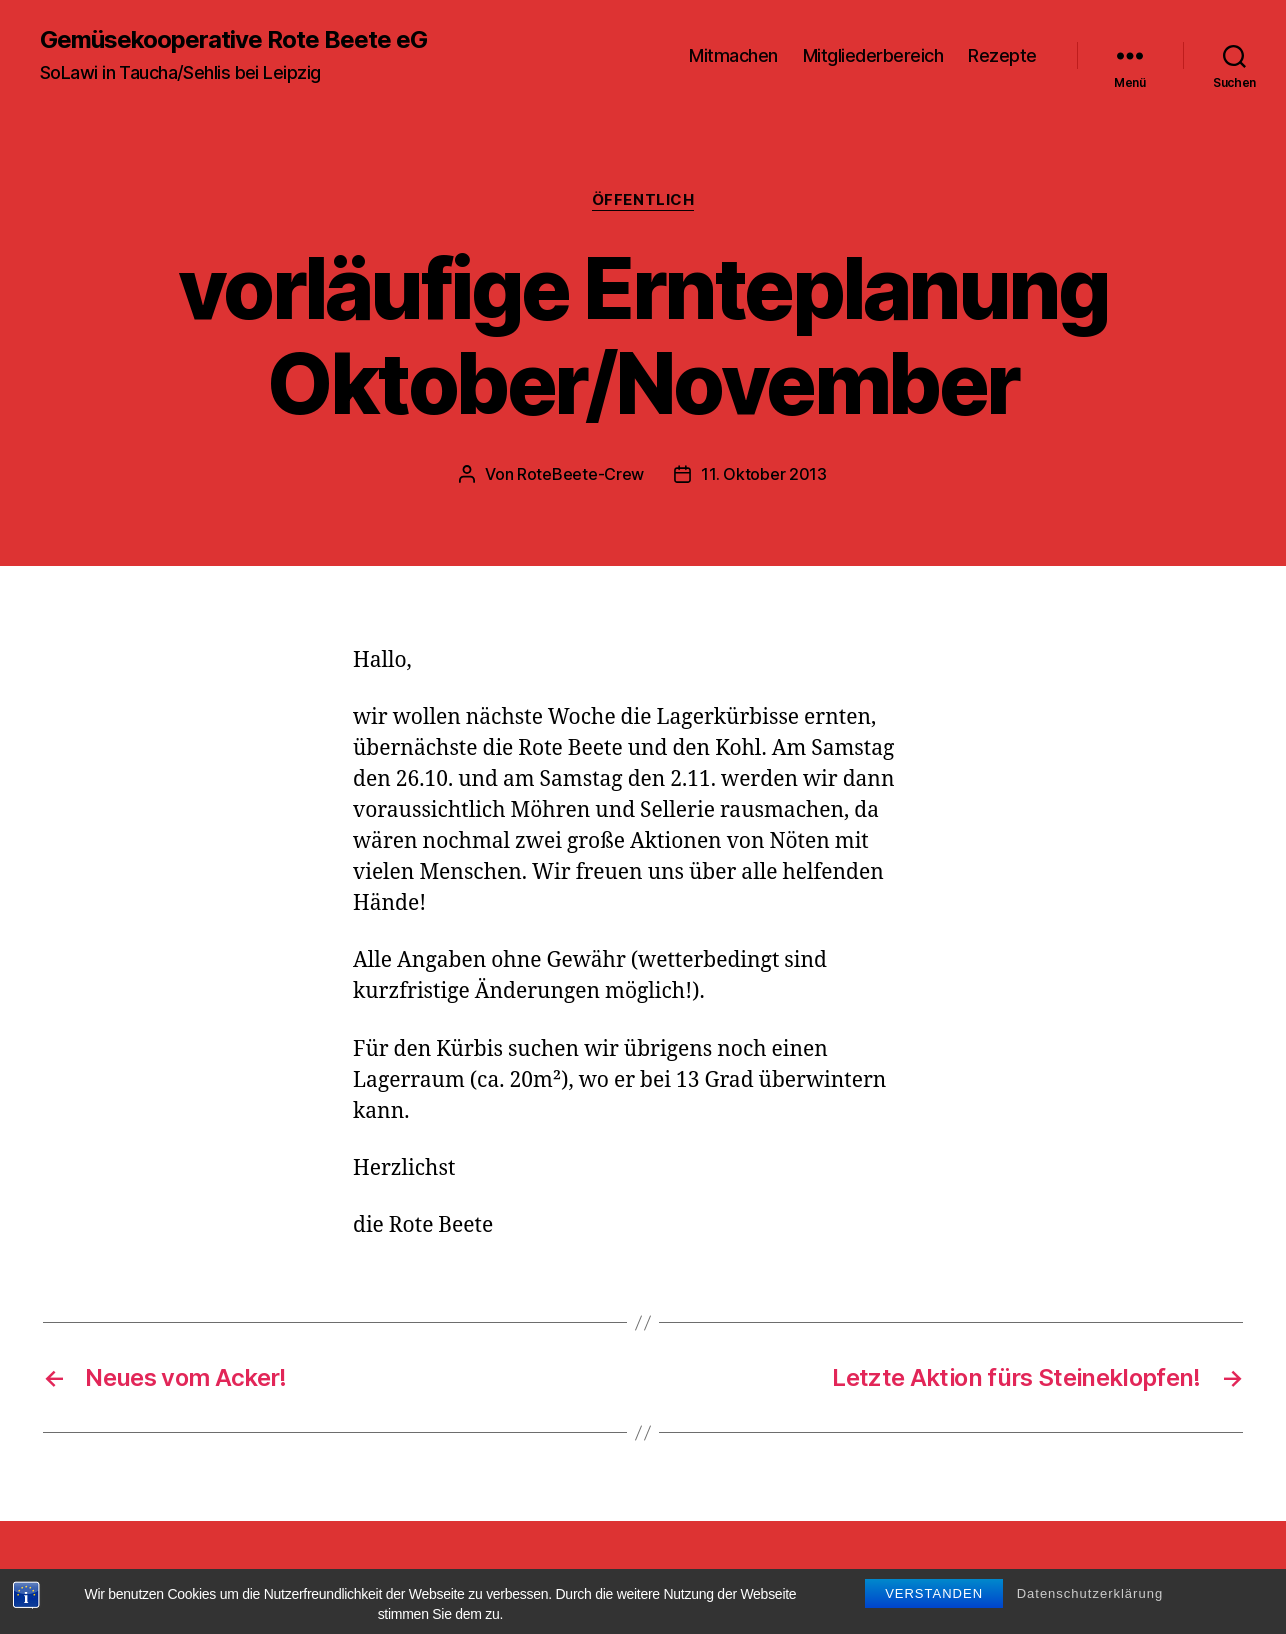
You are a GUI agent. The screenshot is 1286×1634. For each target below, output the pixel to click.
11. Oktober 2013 (764, 474)
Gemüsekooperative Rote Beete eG (233, 40)
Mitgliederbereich (873, 55)
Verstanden (934, 1616)
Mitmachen (733, 55)
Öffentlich (643, 200)
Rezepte (1002, 55)
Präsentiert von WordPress (548, 1577)
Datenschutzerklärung (1090, 1616)
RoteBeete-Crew (580, 474)
